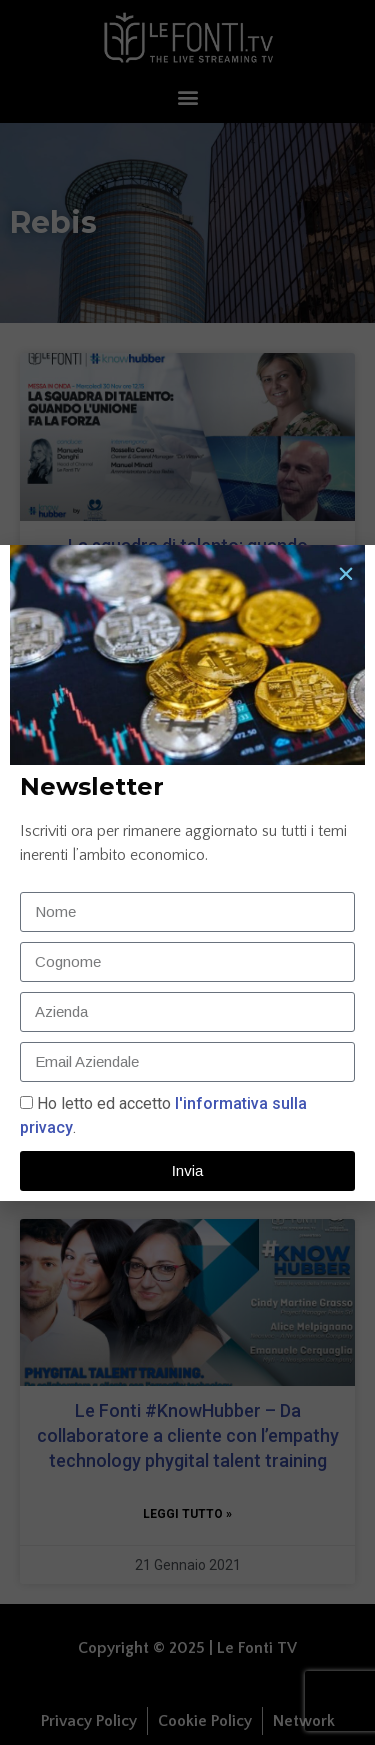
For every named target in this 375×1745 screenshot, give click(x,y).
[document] (187, 872)
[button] (346, 574)
